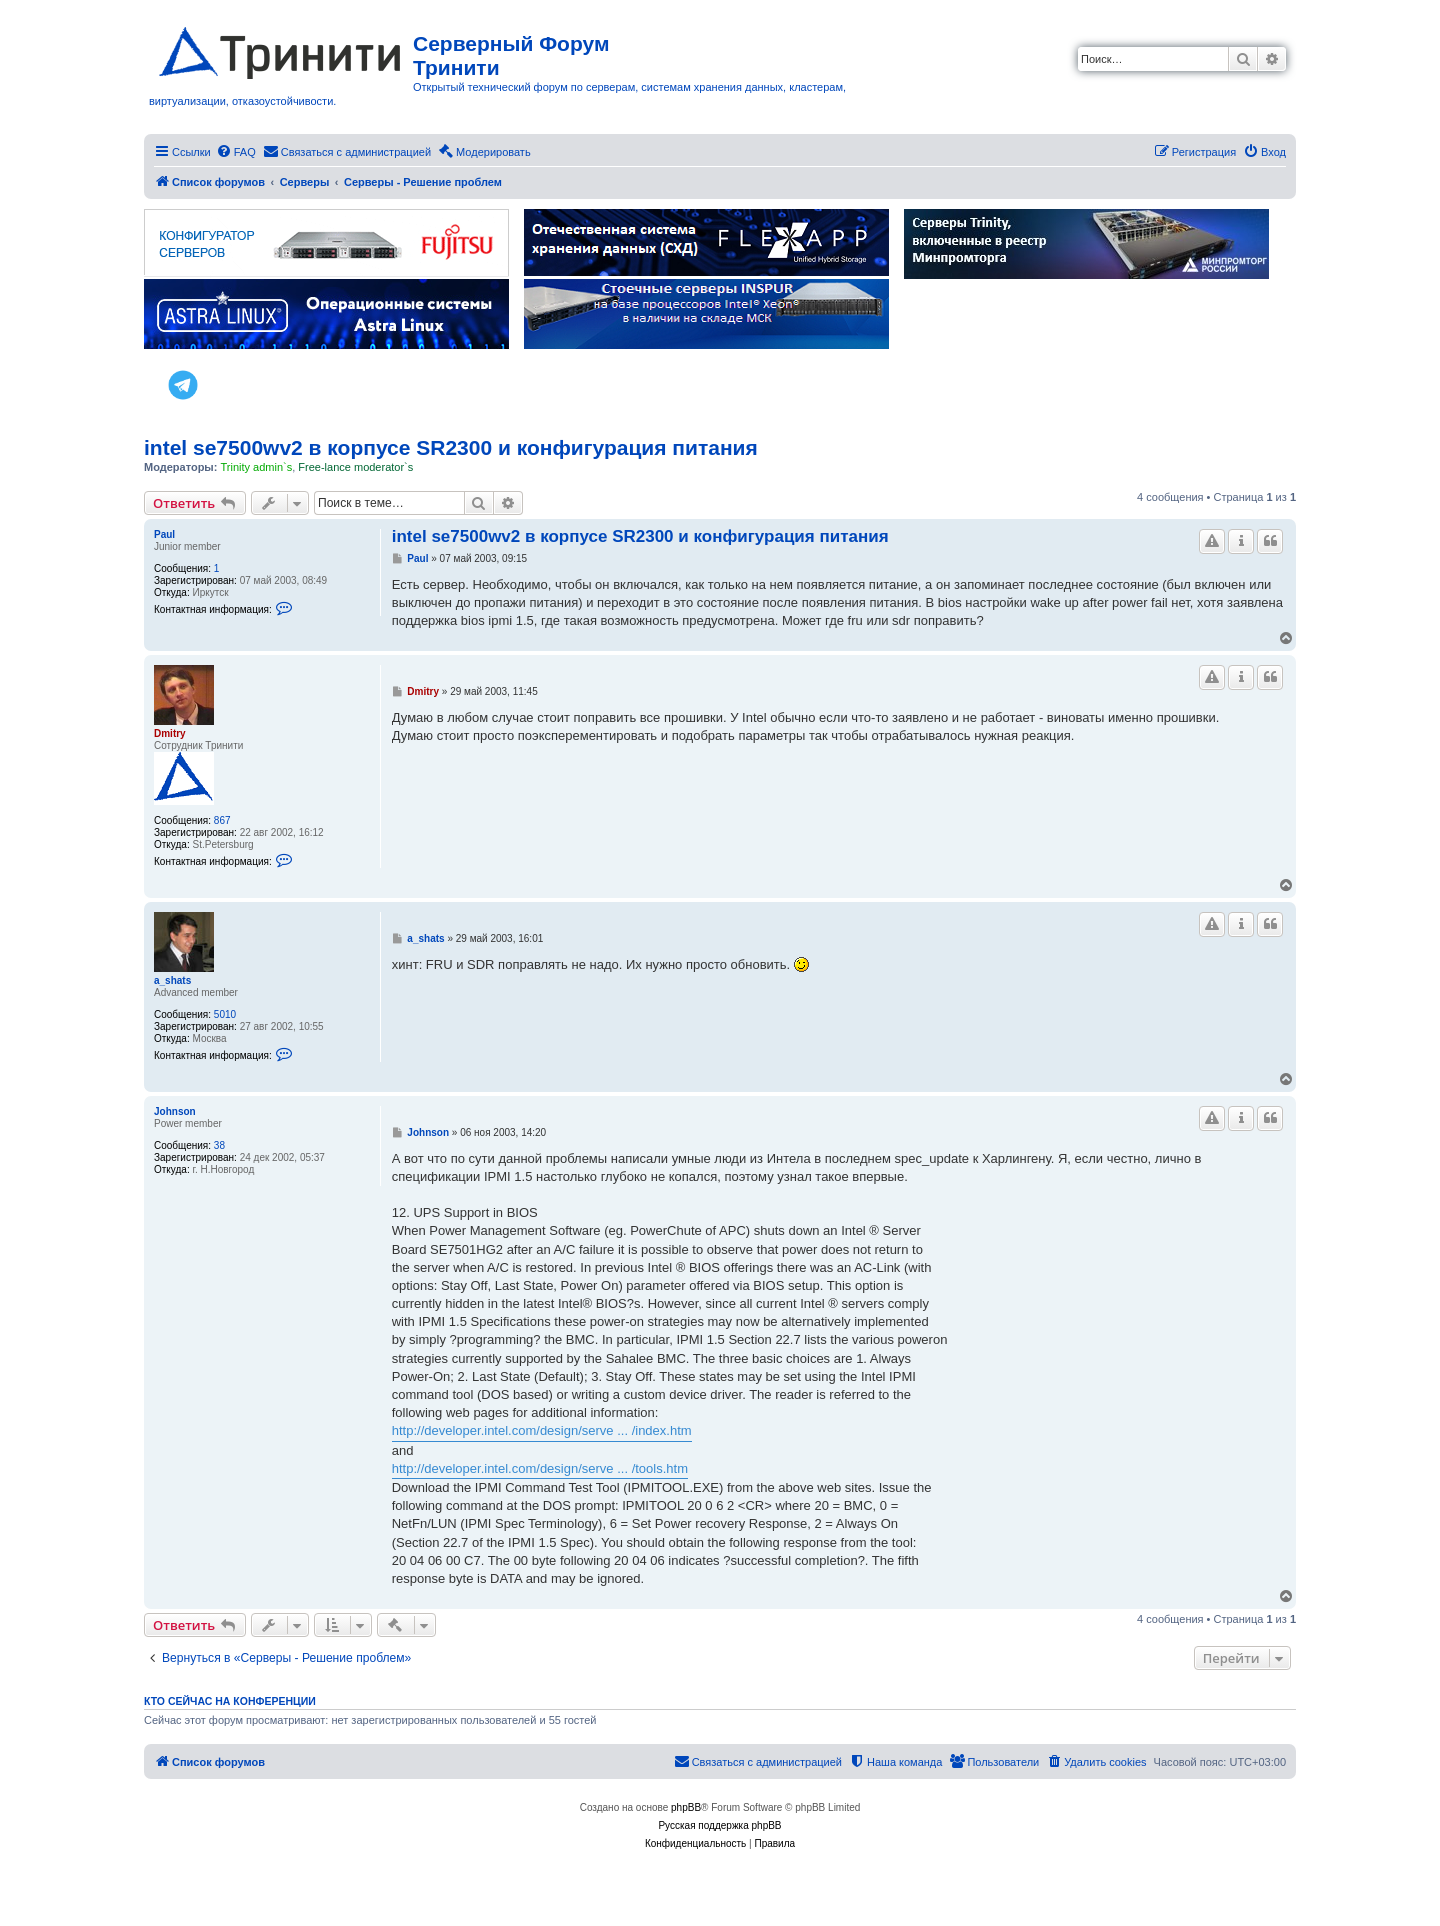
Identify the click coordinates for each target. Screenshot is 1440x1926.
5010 (225, 1014)
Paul (164, 534)
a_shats (172, 980)
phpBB (686, 1807)
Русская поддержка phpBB (719, 1825)
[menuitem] (236, 152)
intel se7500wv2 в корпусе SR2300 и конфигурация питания (451, 447)
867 (222, 820)
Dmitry (170, 733)
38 (219, 1145)
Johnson (175, 1111)
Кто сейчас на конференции (230, 1701)
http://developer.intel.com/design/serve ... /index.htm (542, 1430)
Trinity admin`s (256, 467)
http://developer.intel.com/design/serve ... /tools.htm (540, 1468)
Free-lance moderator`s (355, 467)
